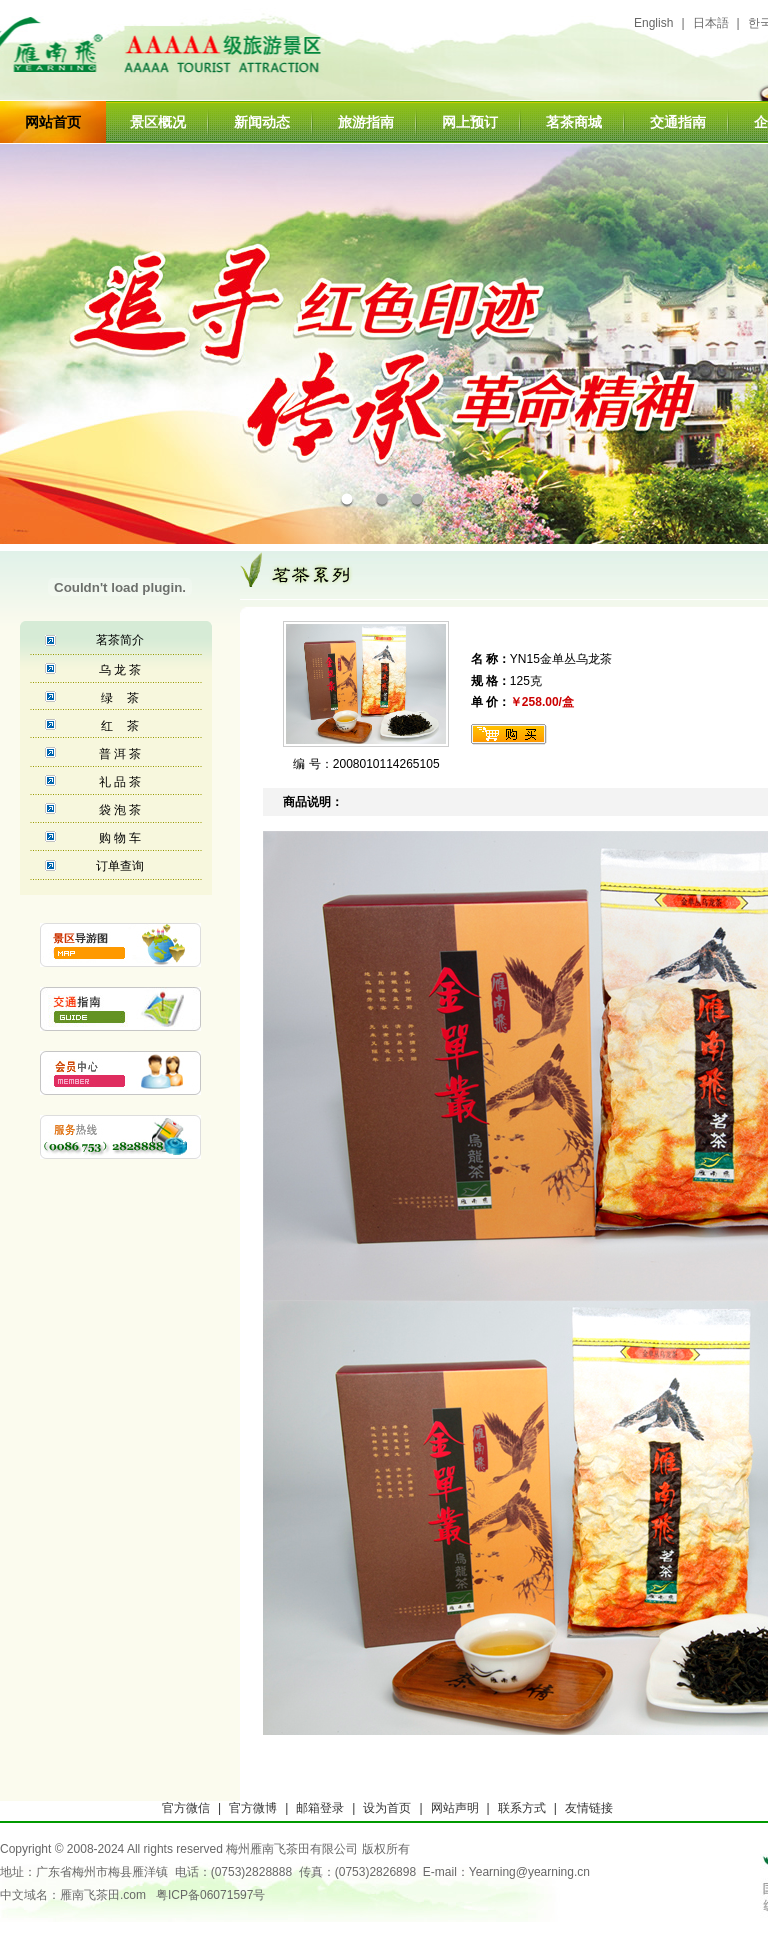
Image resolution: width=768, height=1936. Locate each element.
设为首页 (387, 1808)
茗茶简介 (120, 640)
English (653, 23)
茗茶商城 (574, 122)
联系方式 (522, 1808)
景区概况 (158, 122)
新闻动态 (262, 122)
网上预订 (470, 122)
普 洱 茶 (120, 754)
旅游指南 (366, 122)
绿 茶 (119, 698)
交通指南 (678, 122)
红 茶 (119, 726)
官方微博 (253, 1808)
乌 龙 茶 (120, 670)
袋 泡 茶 (120, 810)
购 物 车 (120, 838)
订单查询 (120, 866)
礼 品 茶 (120, 782)
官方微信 (186, 1808)
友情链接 (589, 1808)
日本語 (711, 23)
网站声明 (455, 1808)
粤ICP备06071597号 (210, 1895)
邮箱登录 (320, 1808)
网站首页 (53, 122)
